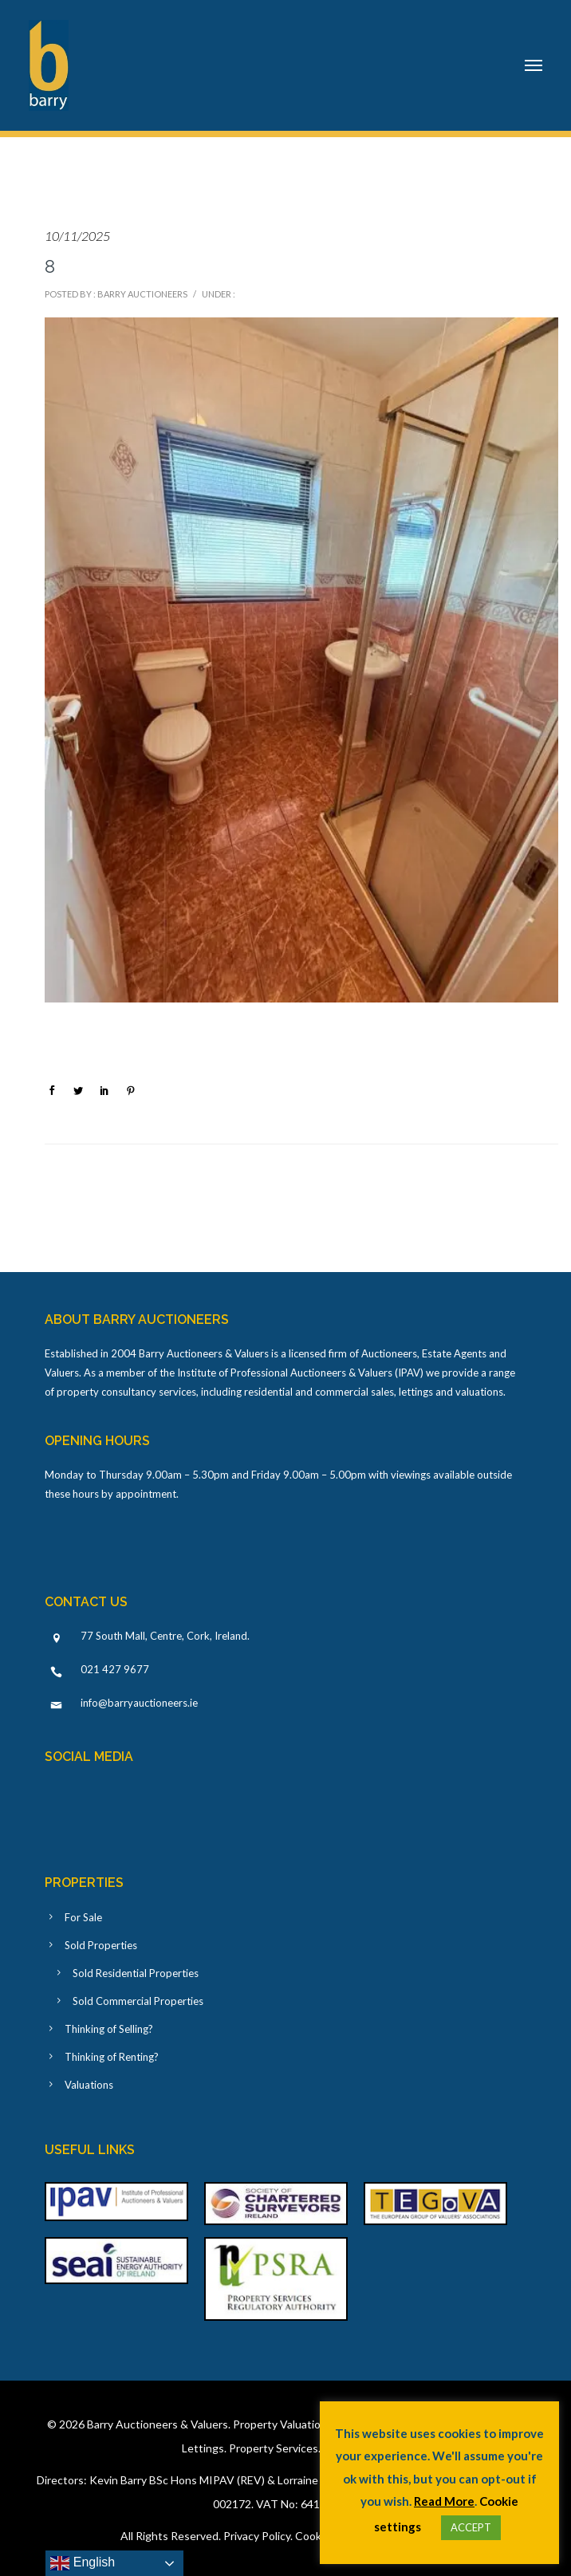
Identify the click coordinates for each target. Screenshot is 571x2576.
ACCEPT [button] (471, 2527)
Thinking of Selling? (109, 2029)
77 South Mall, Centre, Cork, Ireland (164, 1635)
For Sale (83, 1917)
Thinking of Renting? (112, 2056)
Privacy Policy (256, 2536)
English (82, 2563)
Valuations (89, 2084)
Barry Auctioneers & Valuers (157, 2424)
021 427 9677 (115, 1669)
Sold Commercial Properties (138, 2001)
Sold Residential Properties (136, 1973)
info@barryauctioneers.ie (139, 1702)
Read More (444, 2501)
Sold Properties (101, 1945)
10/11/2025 (77, 235)
